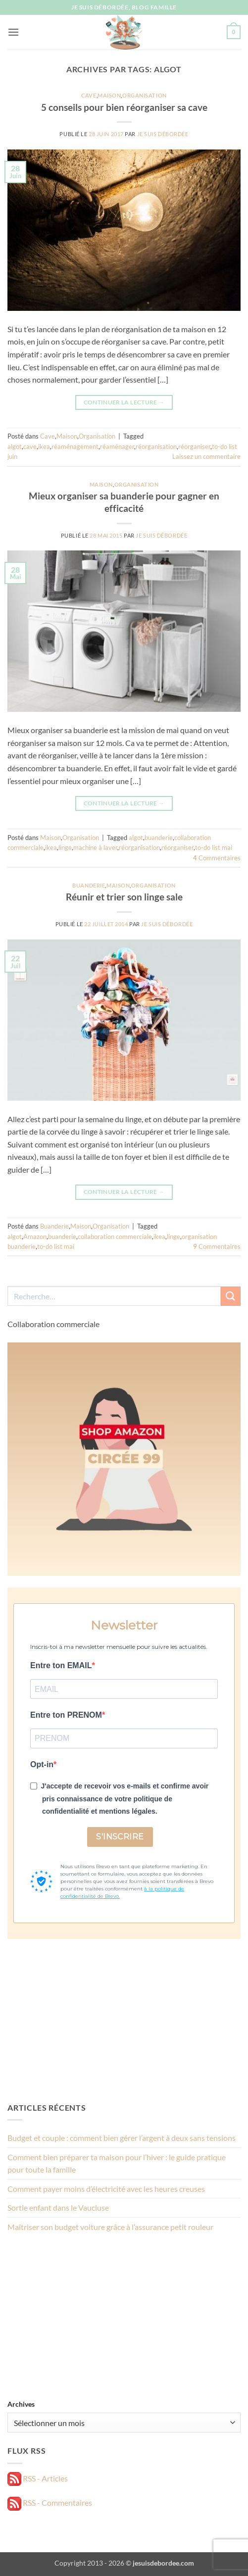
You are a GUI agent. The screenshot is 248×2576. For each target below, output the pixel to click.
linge (65, 847)
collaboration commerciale (115, 1236)
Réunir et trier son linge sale (124, 896)
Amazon (35, 1236)
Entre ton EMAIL (61, 1665)
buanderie (159, 838)
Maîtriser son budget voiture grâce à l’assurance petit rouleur (110, 2226)
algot (14, 446)
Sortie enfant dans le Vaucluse (58, 2207)
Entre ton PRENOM (66, 1715)
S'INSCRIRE (120, 1836)
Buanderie (88, 885)
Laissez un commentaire (206, 456)
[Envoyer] (231, 1296)
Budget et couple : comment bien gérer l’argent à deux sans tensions (121, 2137)
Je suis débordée (163, 134)
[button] (13, 32)
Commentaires (217, 858)
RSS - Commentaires (49, 2502)
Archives (21, 2404)
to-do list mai (213, 847)
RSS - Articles (37, 2478)
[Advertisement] (124, 2020)
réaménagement (75, 446)
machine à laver (95, 847)
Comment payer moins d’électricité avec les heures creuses (106, 2188)
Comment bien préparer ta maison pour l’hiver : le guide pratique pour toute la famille (116, 2163)
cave (30, 446)
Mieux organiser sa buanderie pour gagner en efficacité (124, 502)
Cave (88, 95)
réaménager (117, 446)
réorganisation (156, 446)
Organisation (144, 95)
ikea (44, 446)
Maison (109, 95)
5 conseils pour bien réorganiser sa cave (124, 107)
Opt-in (41, 1764)
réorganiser (194, 446)
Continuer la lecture (124, 402)
